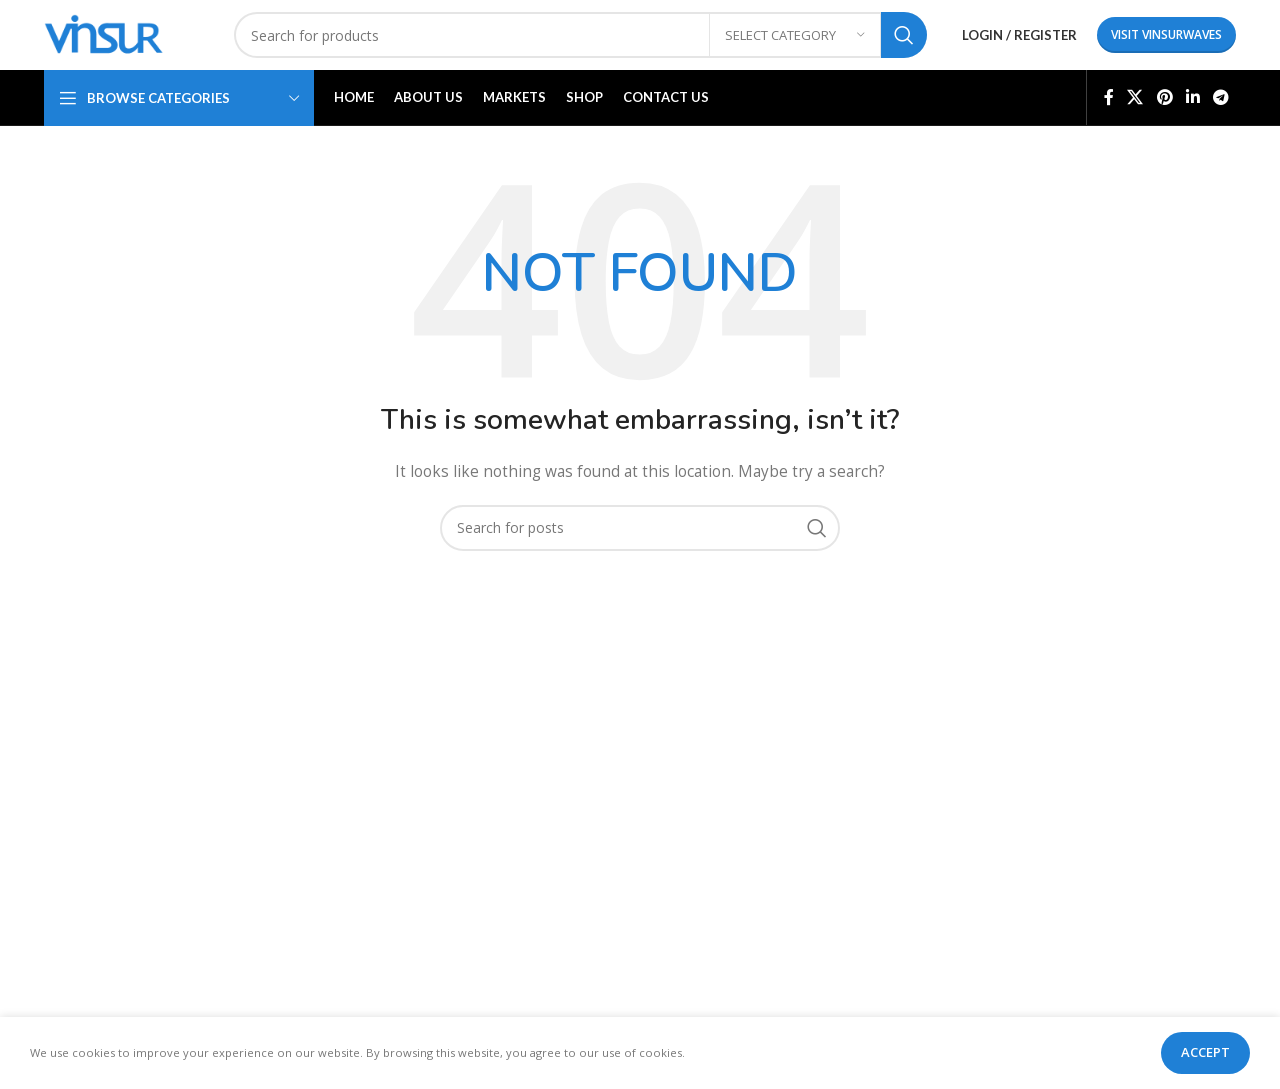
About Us (685, 796)
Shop (671, 831)
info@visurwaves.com (1151, 934)
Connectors (387, 762)
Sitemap (885, 866)
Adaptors (379, 801)
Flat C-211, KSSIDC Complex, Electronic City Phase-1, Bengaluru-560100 (1140, 821)
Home (675, 762)
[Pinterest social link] (1164, 97)
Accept (1205, 1052)
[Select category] (795, 35)
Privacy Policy (903, 762)
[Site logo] (104, 33)
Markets (681, 866)
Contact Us (691, 900)
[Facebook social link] (1109, 97)
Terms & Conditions (924, 831)
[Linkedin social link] (1192, 97)
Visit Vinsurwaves (1166, 34)
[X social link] (1135, 97)
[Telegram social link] (1221, 97)
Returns (884, 796)
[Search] (580, 35)
